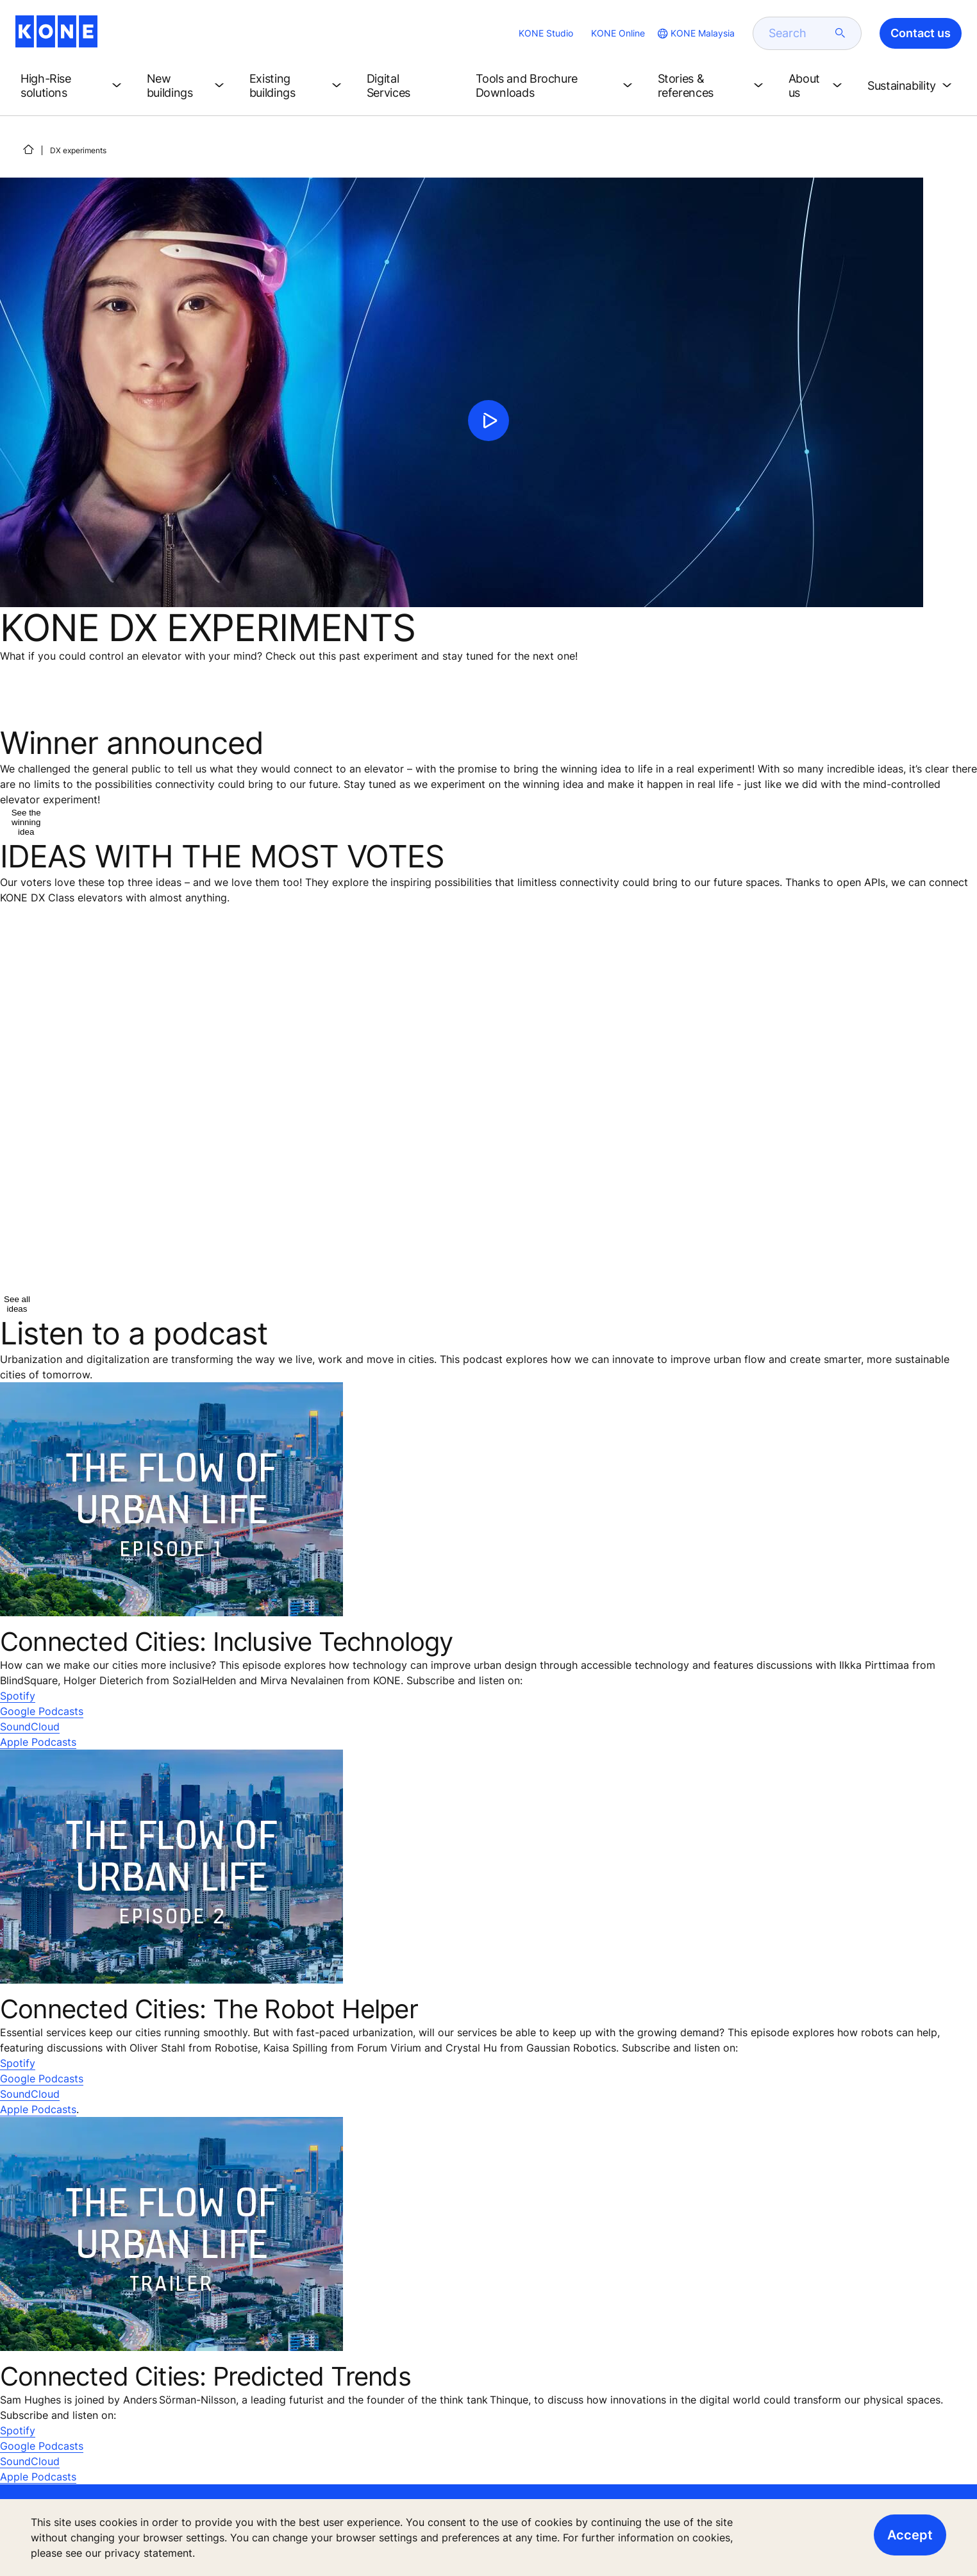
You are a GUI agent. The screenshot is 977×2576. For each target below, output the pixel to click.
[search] (799, 33)
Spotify (17, 1695)
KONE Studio (546, 33)
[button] (73, 86)
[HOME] (28, 149)
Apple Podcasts (38, 1741)
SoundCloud (30, 1726)
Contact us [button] (920, 33)
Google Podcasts (41, 1711)
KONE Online (618, 33)
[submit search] (840, 33)
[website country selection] (695, 33)
